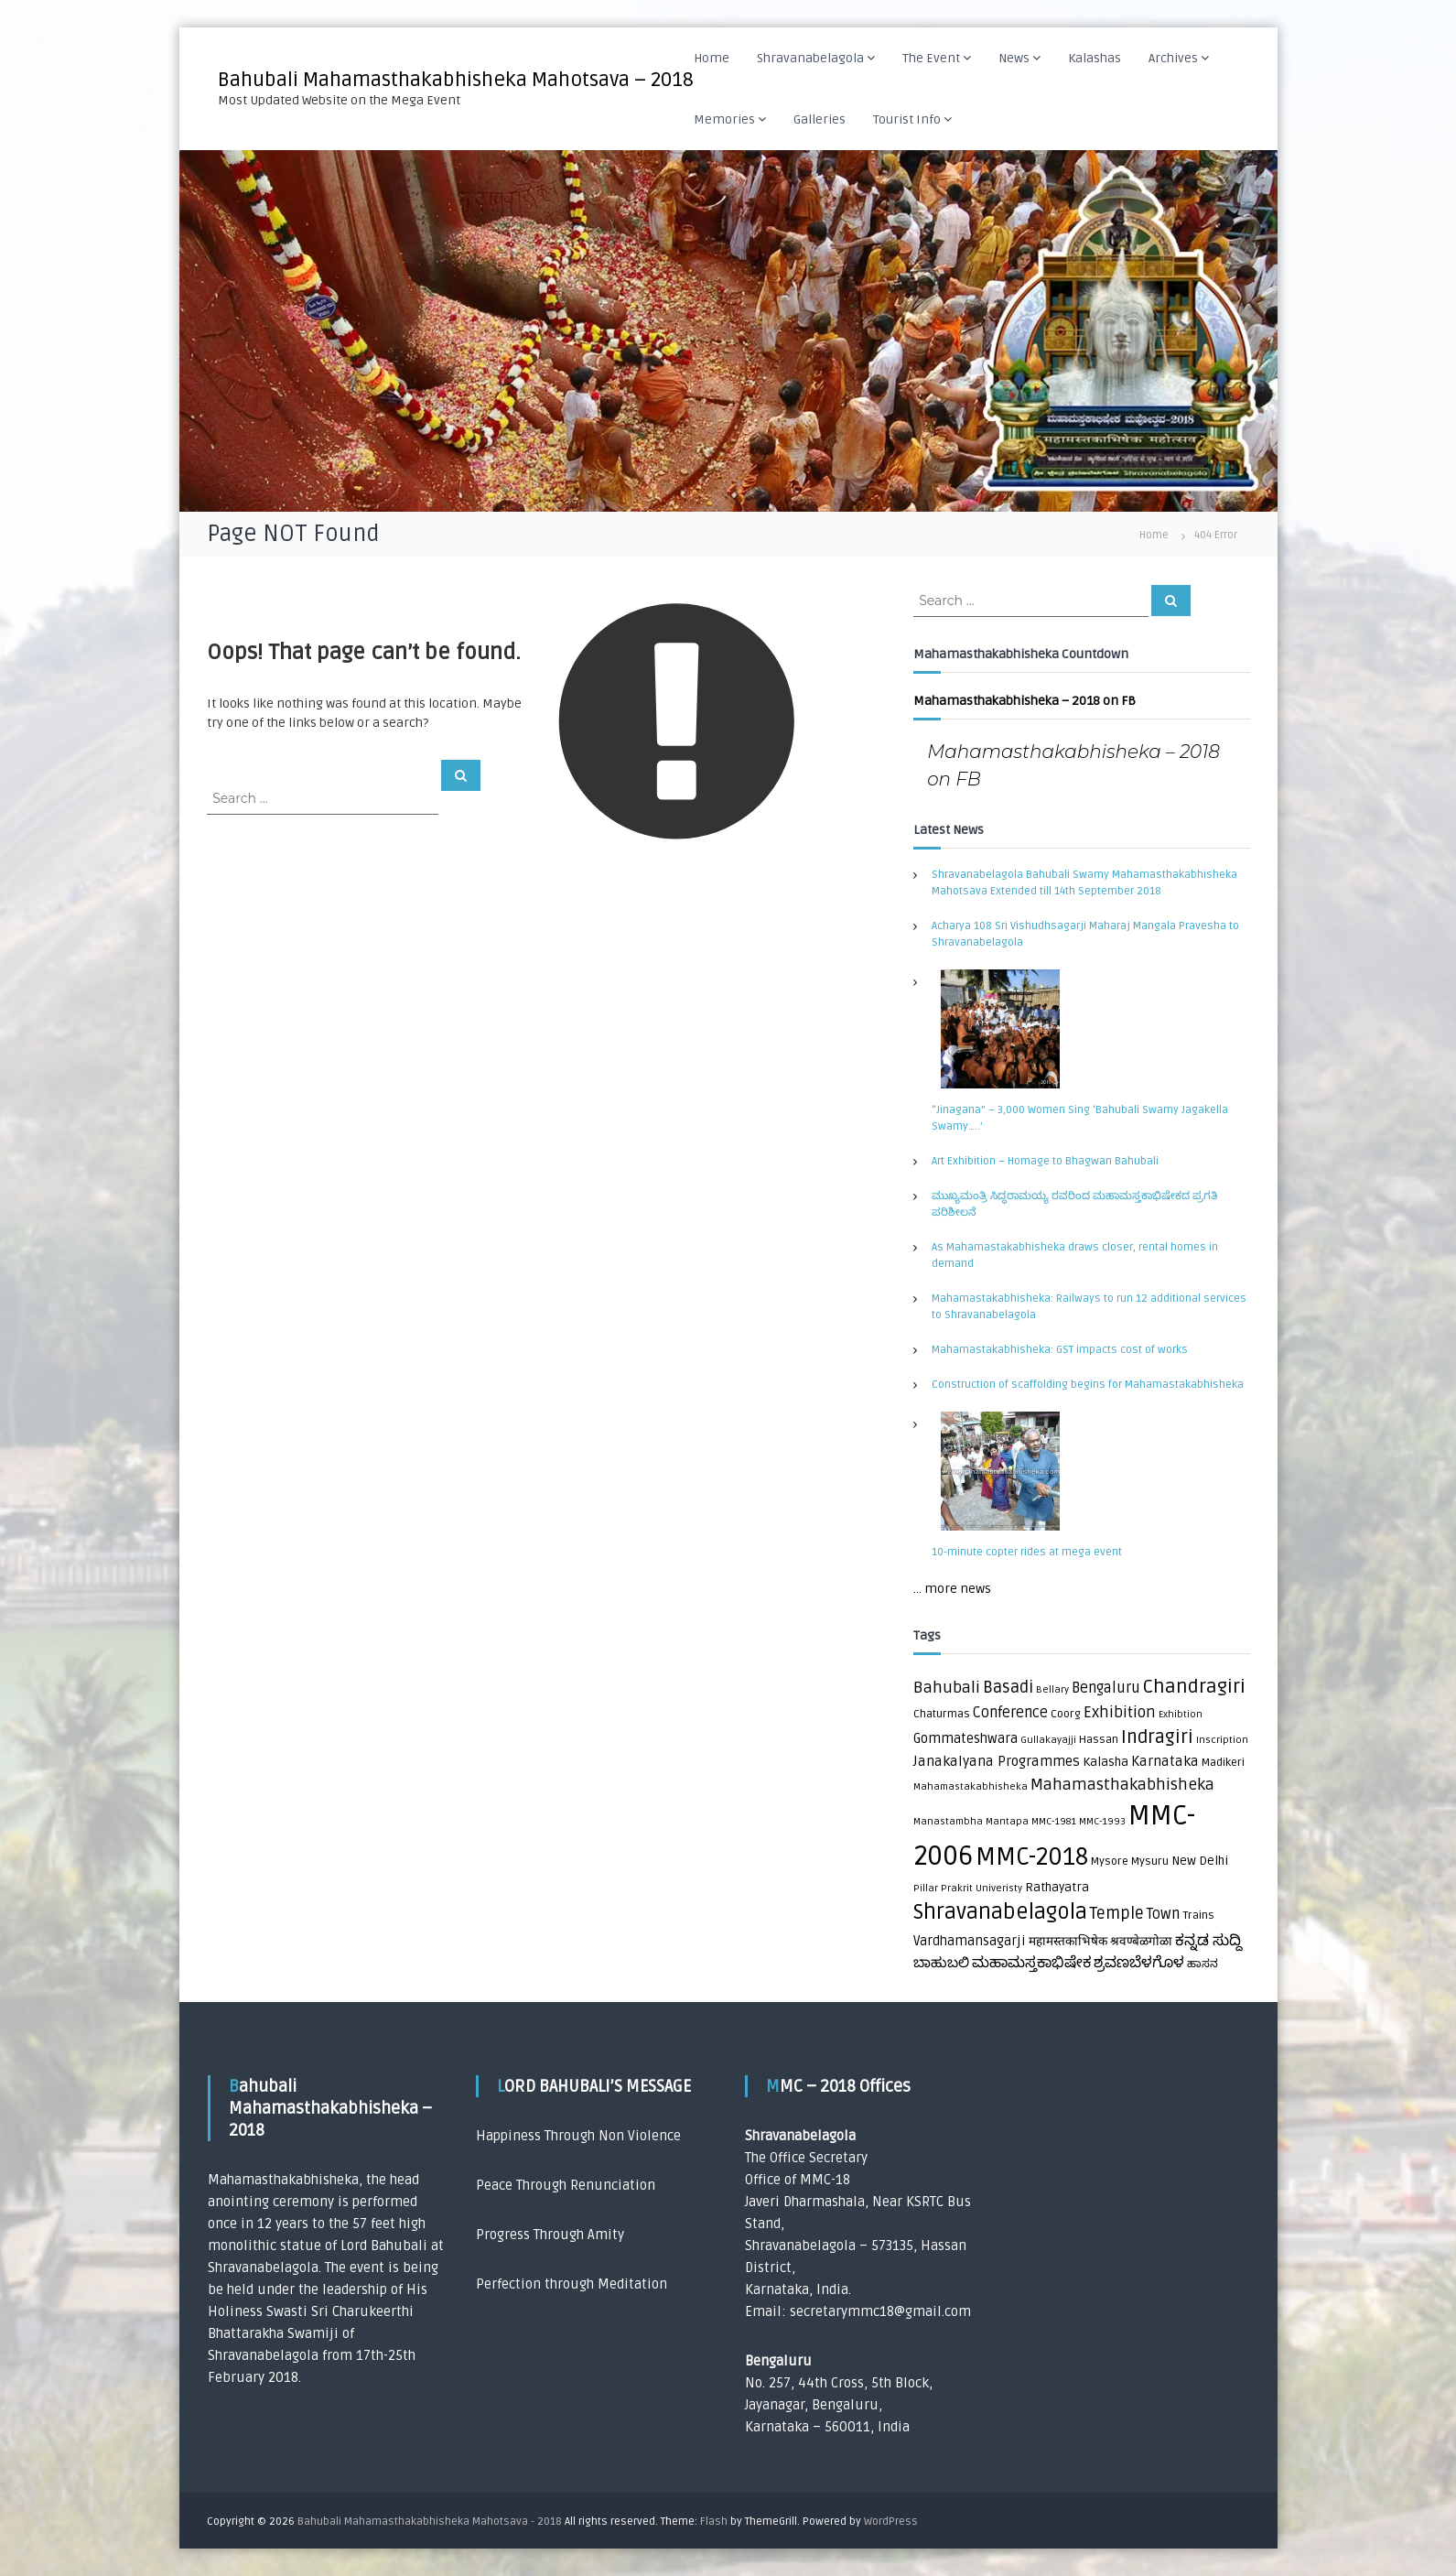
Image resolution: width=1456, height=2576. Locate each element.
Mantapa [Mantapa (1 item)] (1007, 1821)
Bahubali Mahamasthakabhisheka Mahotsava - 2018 (429, 2521)
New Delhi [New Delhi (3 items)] (1199, 1861)
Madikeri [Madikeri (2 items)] (1223, 1763)
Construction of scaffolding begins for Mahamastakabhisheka (1088, 1384)
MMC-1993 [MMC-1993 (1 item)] (1102, 1821)
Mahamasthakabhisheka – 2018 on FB (1024, 701)
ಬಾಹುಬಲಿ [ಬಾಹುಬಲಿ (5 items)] (941, 1963)
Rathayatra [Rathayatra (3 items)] (1057, 1887)
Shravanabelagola (810, 58)
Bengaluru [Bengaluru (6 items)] (1106, 1688)
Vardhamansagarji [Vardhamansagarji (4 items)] (969, 1941)
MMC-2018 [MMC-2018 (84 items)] (1032, 1857)
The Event (931, 58)
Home (711, 58)
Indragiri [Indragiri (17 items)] (1157, 1737)
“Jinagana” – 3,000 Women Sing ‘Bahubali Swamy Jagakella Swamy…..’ (1080, 1118)
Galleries (819, 119)
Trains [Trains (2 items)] (1198, 1915)
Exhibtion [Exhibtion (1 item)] (1181, 1714)
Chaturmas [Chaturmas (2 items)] (941, 1714)
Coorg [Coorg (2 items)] (1066, 1714)
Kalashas (1094, 58)
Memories (724, 119)
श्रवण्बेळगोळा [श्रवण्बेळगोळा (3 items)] (1141, 1941)
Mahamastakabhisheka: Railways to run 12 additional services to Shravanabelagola (1089, 1307)
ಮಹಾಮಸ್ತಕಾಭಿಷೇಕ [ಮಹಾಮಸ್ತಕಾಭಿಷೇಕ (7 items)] (1031, 1963)
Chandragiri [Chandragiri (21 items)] (1194, 1686)
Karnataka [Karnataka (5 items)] (1165, 1761)
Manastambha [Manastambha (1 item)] (948, 1821)
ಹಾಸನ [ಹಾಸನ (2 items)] (1202, 1964)
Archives (1173, 58)
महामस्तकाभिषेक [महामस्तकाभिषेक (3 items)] (1068, 1941)
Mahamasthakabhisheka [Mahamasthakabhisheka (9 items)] (1122, 1784)
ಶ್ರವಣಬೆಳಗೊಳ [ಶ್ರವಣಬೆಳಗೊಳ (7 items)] (1139, 1963)
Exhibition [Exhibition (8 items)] (1120, 1712)
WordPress (891, 2521)
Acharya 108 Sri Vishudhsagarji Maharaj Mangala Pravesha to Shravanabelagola (1085, 934)
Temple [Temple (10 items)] (1117, 1913)
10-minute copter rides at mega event (1027, 1552)
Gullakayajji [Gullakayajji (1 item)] (1048, 1740)
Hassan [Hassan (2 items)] (1098, 1740)
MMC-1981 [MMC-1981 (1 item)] (1053, 1821)
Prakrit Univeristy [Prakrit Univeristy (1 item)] (981, 1888)
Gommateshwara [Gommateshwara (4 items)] (965, 1739)
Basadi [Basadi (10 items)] (1008, 1687)
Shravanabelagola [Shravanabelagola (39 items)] (1000, 1912)
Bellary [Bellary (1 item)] (1052, 1689)
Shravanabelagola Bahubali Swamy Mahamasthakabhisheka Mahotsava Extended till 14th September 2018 (1084, 883)
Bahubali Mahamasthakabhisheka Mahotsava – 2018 (456, 80)
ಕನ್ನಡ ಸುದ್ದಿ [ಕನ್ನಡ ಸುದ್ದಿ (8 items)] (1208, 1940)
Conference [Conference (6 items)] (1010, 1713)
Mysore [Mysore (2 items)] (1109, 1861)
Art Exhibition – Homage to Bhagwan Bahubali (1045, 1161)
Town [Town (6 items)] (1163, 1914)
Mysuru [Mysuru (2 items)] (1150, 1861)
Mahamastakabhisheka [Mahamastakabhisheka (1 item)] (970, 1786)
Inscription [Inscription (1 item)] (1222, 1740)
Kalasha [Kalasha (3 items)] (1105, 1762)
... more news (952, 1588)
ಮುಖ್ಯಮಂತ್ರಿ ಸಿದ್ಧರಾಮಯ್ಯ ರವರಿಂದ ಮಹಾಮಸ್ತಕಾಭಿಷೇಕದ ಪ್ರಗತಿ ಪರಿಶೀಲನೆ (1074, 1204)
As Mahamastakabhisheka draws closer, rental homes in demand (1075, 1255)
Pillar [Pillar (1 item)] (925, 1888)
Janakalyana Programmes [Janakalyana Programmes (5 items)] (996, 1761)
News (1014, 58)
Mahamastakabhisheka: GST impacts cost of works (1060, 1350)
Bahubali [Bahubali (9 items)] (946, 1687)
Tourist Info (907, 119)
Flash (714, 2521)
